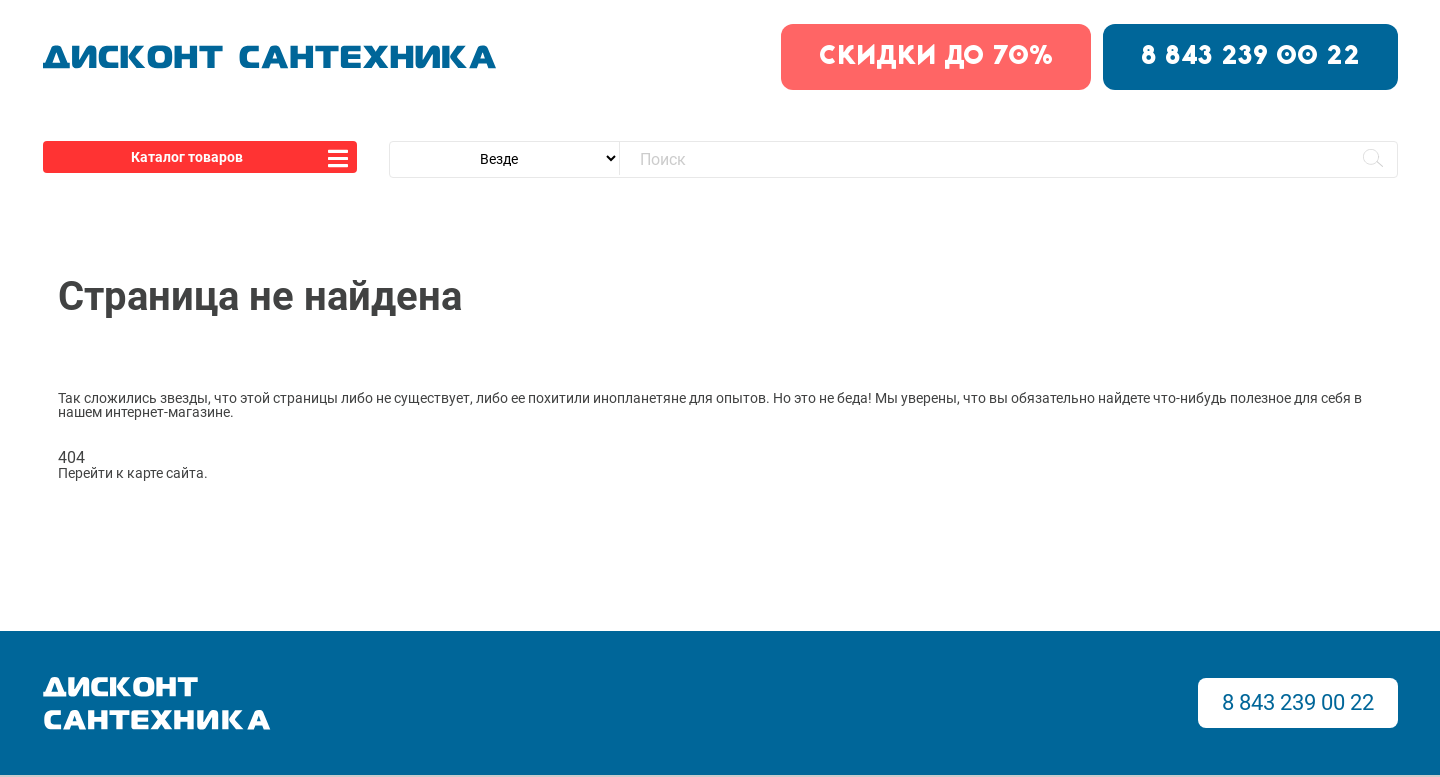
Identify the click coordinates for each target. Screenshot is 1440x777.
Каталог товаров (187, 157)
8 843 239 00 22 (1250, 57)
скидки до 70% (936, 57)
